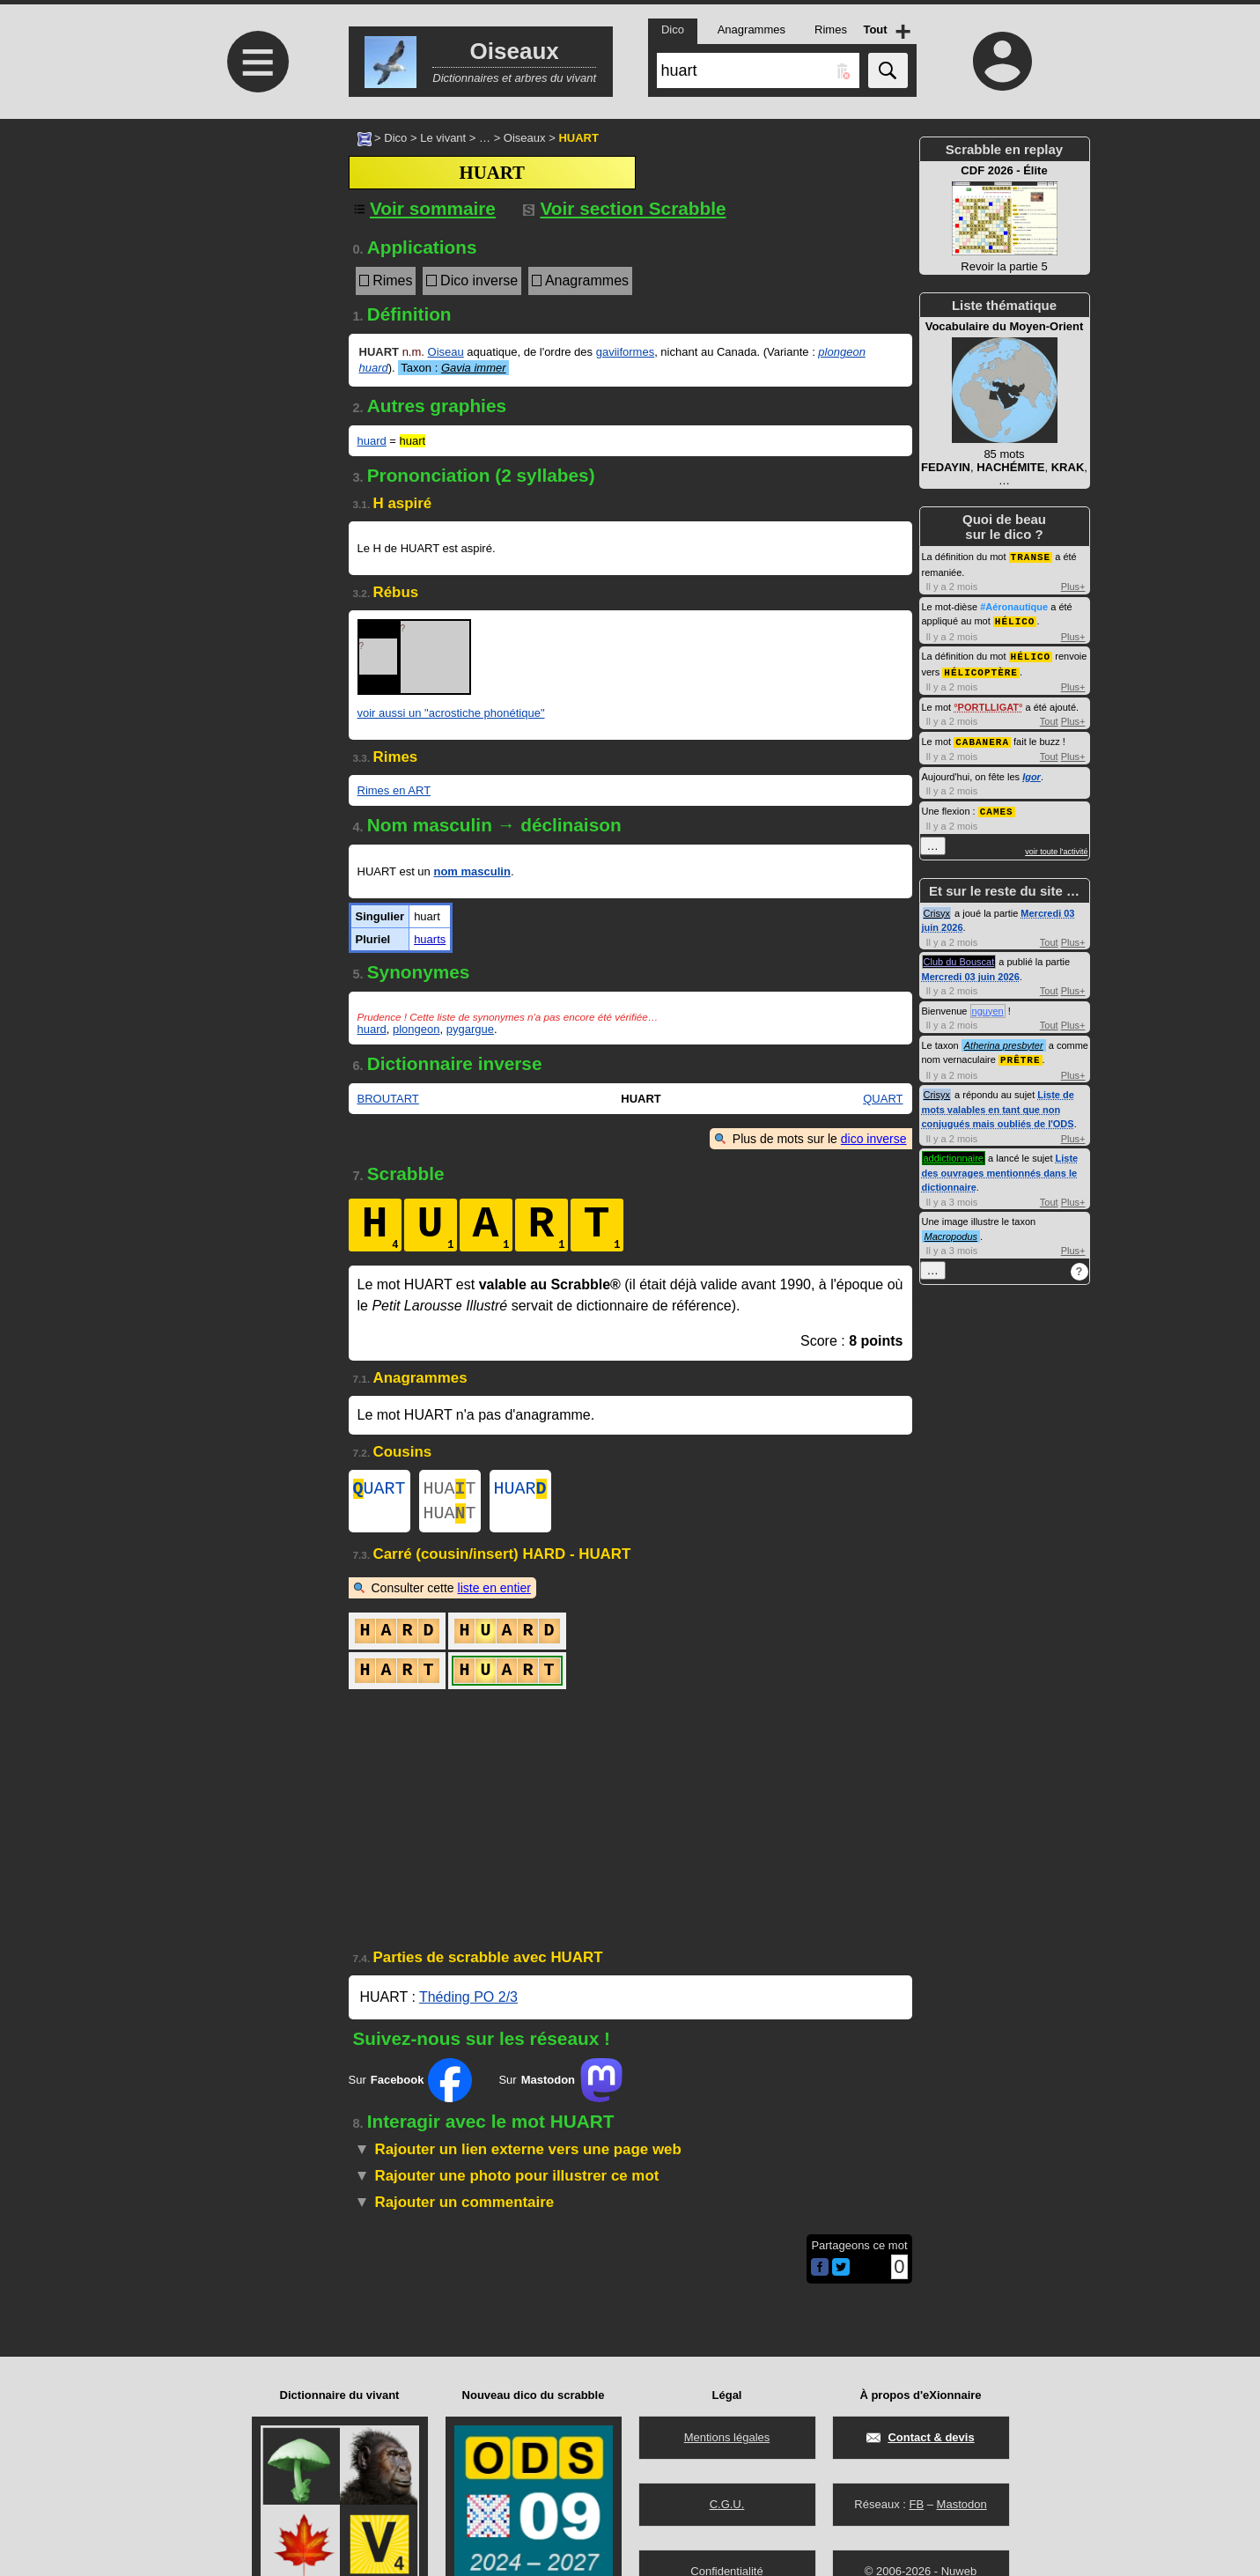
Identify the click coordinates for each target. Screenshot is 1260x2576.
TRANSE (1031, 556)
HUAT (450, 1490)
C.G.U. (727, 2504)
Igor (1031, 772)
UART (379, 1490)
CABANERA (982, 737)
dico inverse (874, 1139)
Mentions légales (727, 2437)
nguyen (988, 1005)
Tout (1049, 717)
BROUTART (388, 1098)
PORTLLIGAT (988, 703)
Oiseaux (525, 137)
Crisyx (937, 908)
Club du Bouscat (959, 956)
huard (372, 440)
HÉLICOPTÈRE (981, 668)
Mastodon (962, 2504)
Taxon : (453, 367)
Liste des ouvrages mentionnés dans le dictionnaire (1000, 1166)
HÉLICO (1015, 619)
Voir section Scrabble (624, 208)
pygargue (470, 1029)
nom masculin (471, 871)
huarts (430, 939)
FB (916, 2504)
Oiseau (446, 351)
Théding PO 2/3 (468, 2004)
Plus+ (1073, 585)
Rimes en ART (394, 790)
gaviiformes (625, 351)
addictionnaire (954, 1152)
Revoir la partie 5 (1004, 218)
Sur (411, 2087)
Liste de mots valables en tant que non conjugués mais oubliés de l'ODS (998, 1103)
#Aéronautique (1014, 606)
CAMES (996, 806)
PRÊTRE (1020, 1053)
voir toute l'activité (1056, 846)
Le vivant (443, 137)
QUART (883, 1098)
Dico (395, 137)
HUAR (520, 1490)
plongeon (416, 1029)
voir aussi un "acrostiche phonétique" (451, 713)
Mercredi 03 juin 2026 (971, 971)
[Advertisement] (256, 266)
